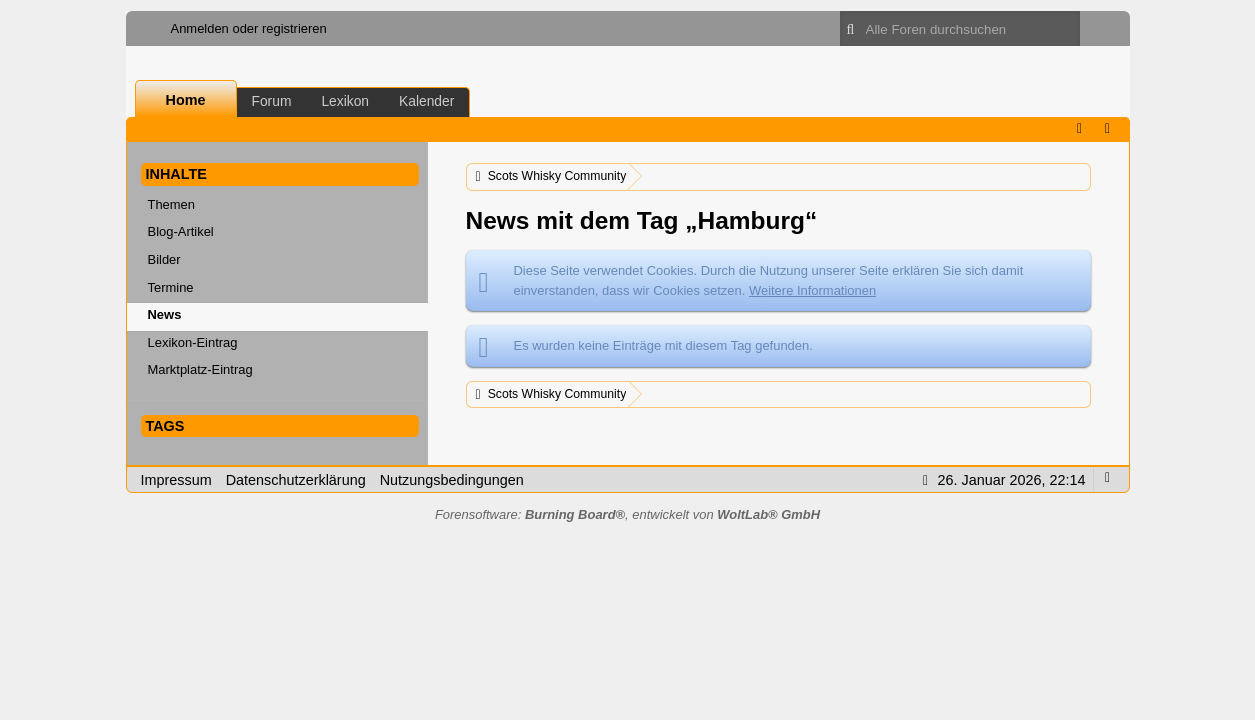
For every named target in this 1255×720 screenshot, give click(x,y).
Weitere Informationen (812, 290)
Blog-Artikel (181, 231)
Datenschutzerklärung (296, 480)
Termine (171, 287)
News (165, 314)
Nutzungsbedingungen (452, 480)
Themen (172, 204)
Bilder (164, 259)
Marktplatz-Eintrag (200, 369)
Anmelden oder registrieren (249, 28)
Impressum (176, 480)
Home (186, 100)
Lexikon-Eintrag (193, 342)
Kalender (426, 101)
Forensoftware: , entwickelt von (627, 514)
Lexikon (345, 101)
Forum (272, 101)
